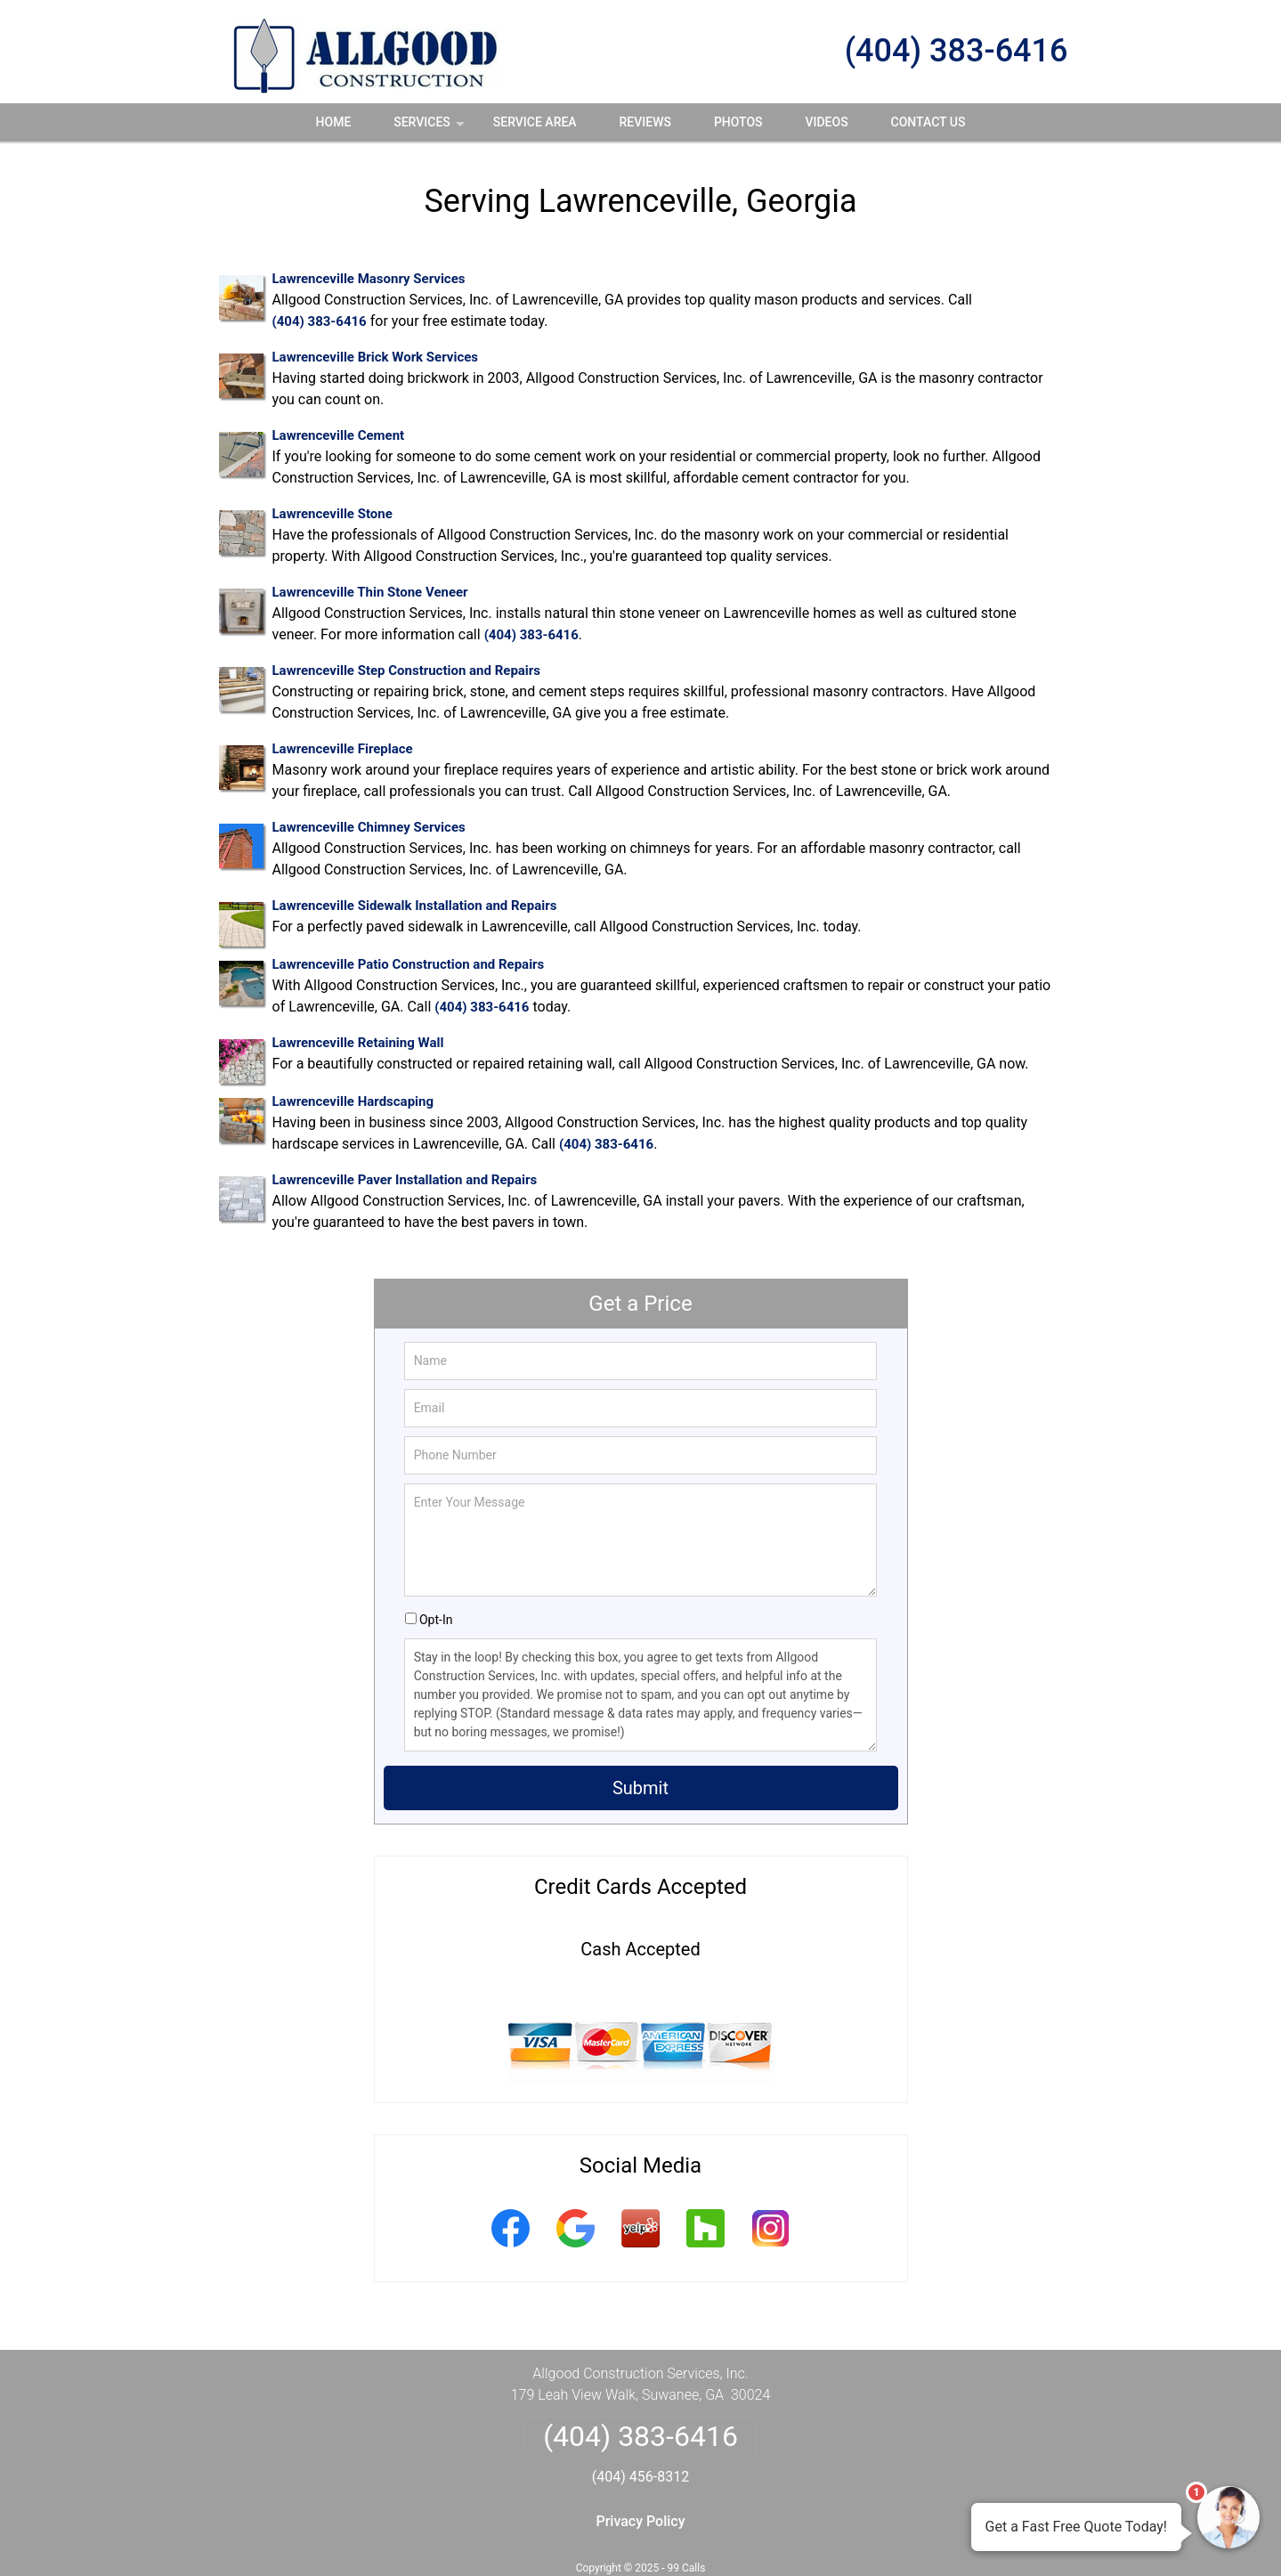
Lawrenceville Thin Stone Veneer (370, 592)
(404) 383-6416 (956, 50)
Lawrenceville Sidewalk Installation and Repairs (414, 906)
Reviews (645, 122)
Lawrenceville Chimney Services (369, 827)
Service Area (535, 122)
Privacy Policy (640, 2521)
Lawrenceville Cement (338, 435)
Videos (826, 122)
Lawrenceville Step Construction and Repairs (406, 670)
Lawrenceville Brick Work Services (375, 357)
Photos (738, 122)
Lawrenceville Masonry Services (369, 279)
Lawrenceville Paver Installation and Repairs (405, 1180)
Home (334, 122)
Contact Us (928, 122)
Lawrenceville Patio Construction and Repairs (408, 964)
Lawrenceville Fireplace (342, 749)
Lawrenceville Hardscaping (353, 1101)
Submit (640, 1788)
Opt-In (435, 1620)
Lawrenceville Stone (332, 514)
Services (430, 128)
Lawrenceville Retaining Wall (358, 1043)
